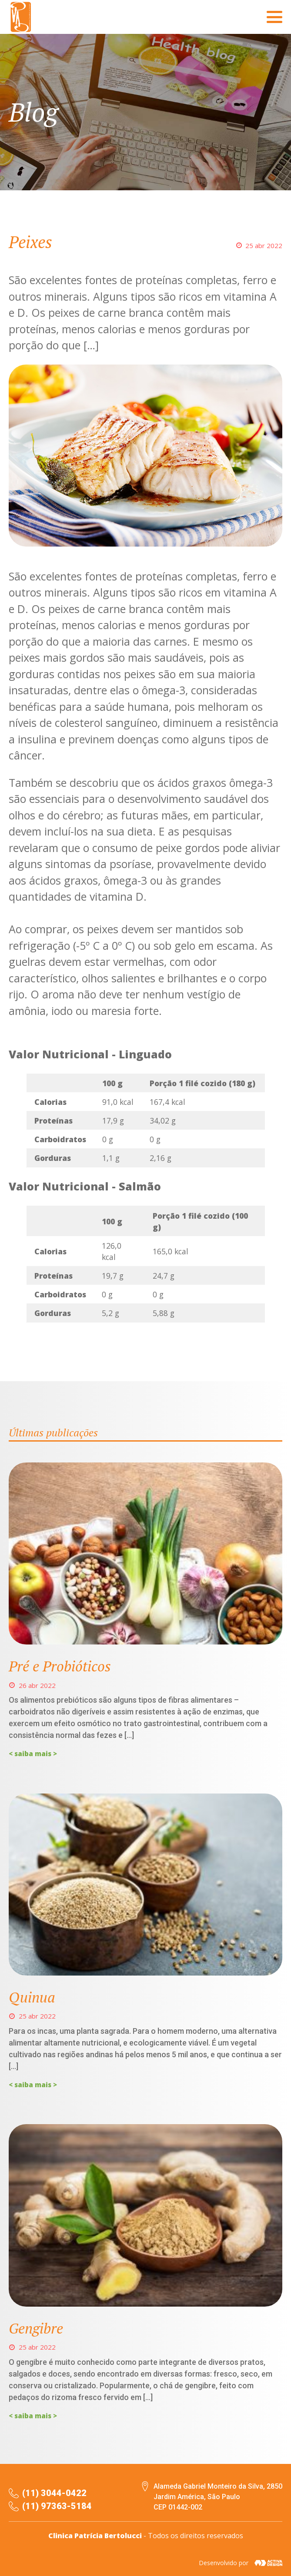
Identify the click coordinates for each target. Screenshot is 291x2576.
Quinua (32, 1997)
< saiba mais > (33, 1753)
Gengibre (36, 2328)
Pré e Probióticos (60, 1666)
